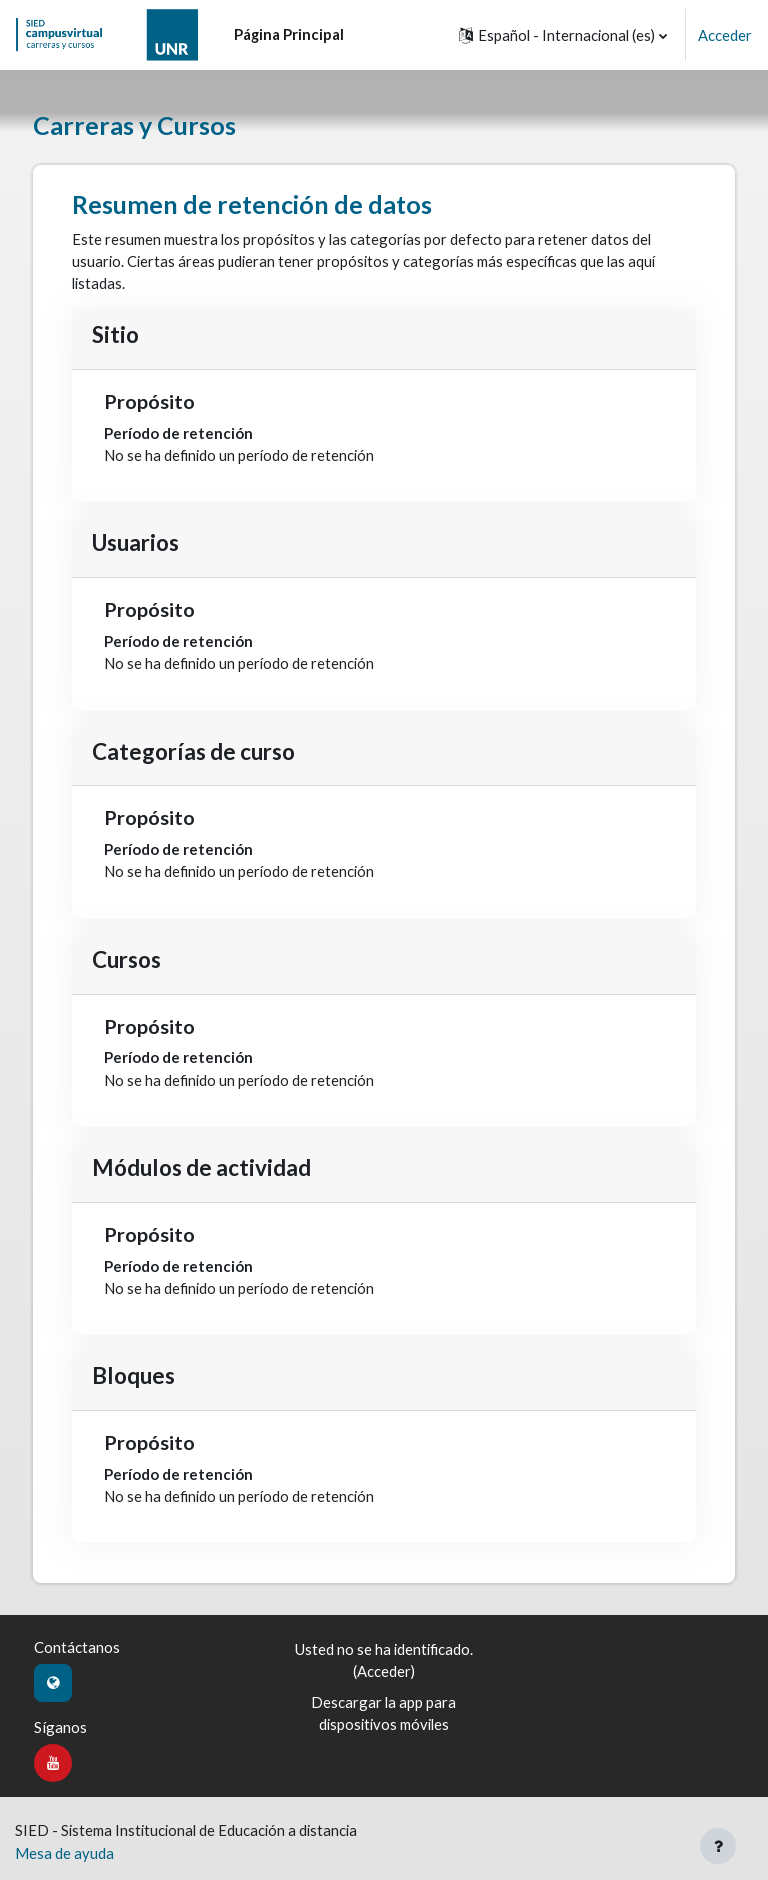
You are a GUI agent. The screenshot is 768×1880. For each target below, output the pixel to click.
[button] (563, 35)
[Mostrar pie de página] (718, 1846)
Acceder (725, 35)
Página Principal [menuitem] (289, 34)
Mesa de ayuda (64, 1853)
